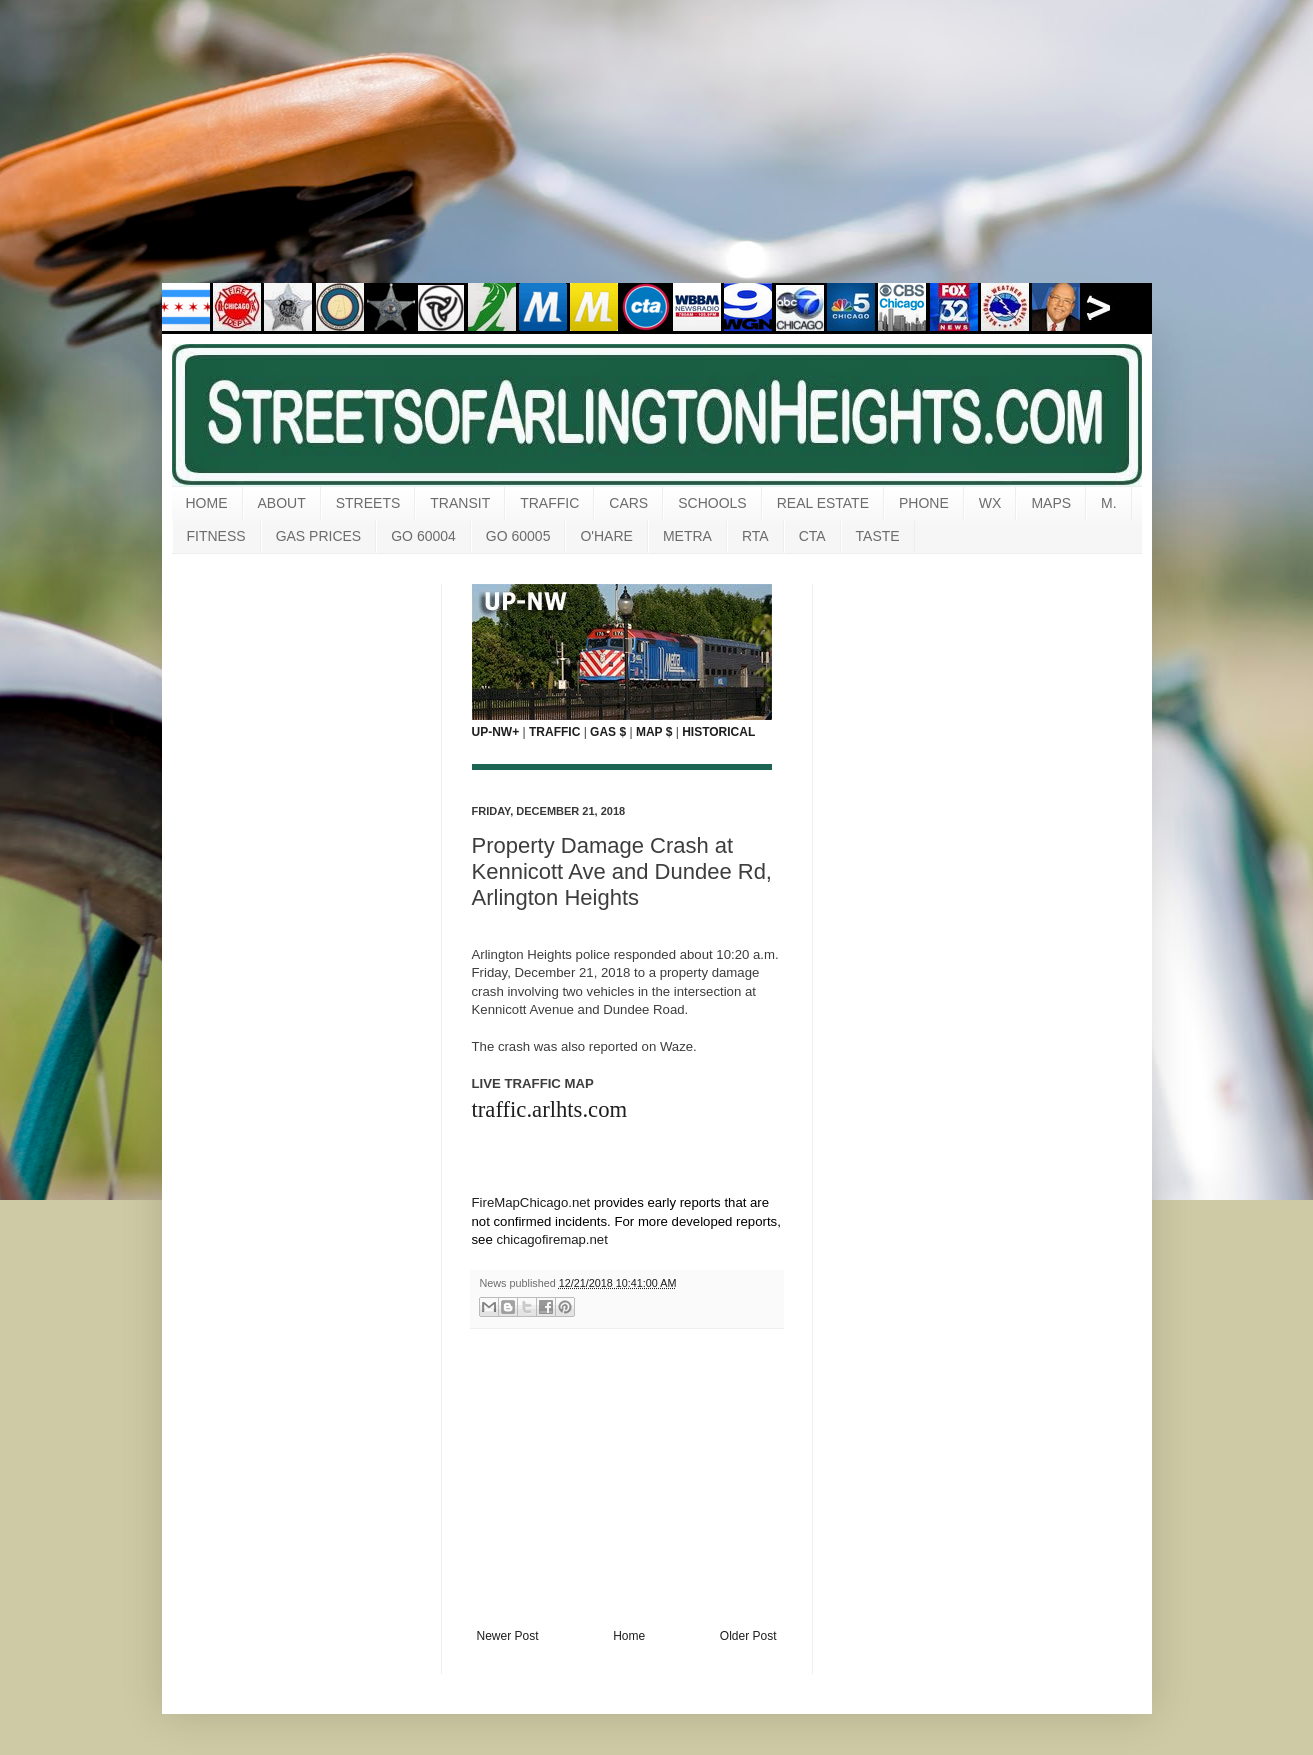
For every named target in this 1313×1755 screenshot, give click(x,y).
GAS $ (608, 732)
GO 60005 (518, 536)
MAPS (1051, 503)
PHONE (924, 503)
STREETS (368, 503)
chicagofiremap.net (551, 1239)
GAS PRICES (319, 536)
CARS (628, 503)
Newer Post (508, 1636)
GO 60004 (423, 536)
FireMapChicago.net (531, 1202)
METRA (687, 536)
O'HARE (606, 536)
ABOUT (282, 503)
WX (990, 503)
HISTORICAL (718, 732)
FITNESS (216, 536)
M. (1109, 503)
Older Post (748, 1636)
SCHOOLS (712, 503)
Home (629, 1636)
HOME (207, 503)
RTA (755, 536)
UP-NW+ (496, 732)
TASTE (878, 536)
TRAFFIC (549, 503)
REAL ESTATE (823, 503)
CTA (812, 536)
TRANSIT (460, 503)
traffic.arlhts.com (550, 1109)
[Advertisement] (657, 155)
